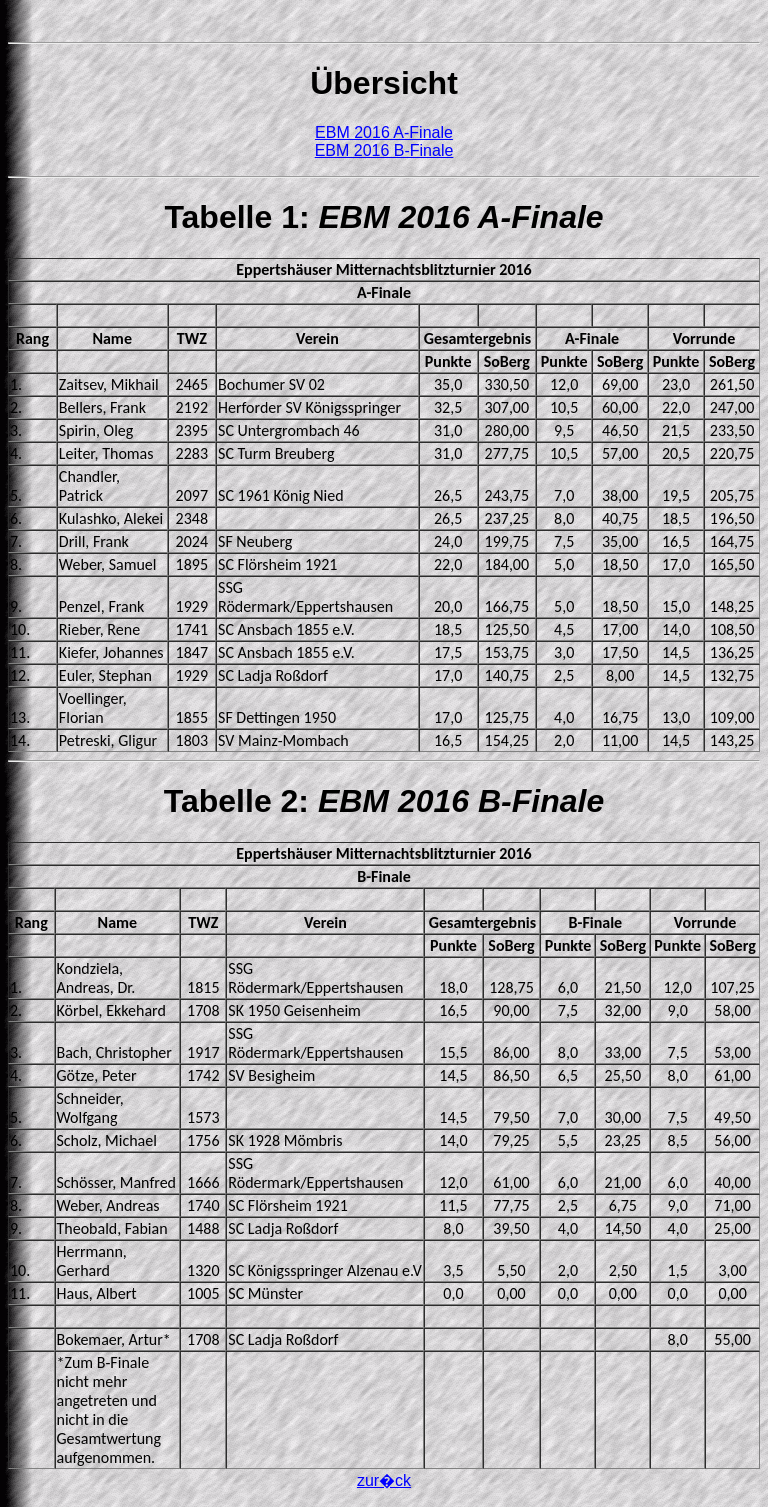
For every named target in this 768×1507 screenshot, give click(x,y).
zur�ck (384, 1480)
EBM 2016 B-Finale (384, 150)
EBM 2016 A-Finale (384, 132)
